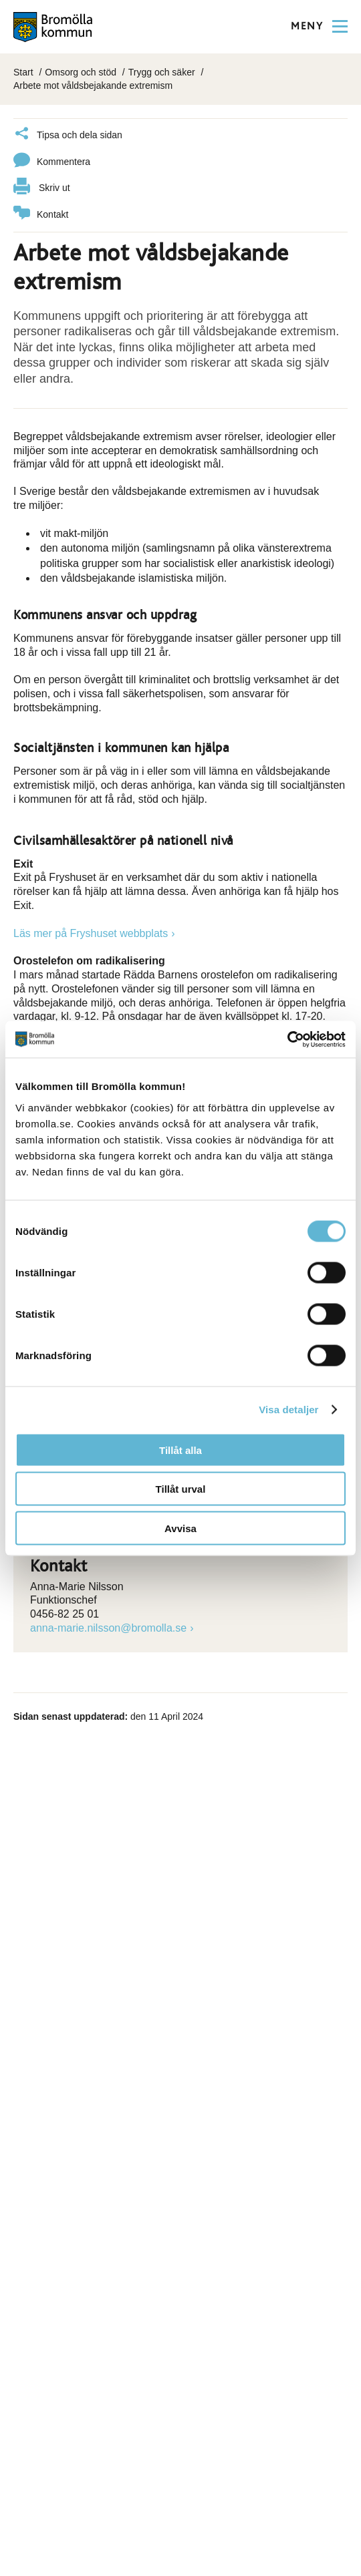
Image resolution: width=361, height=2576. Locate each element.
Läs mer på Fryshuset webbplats (90, 933)
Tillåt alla (180, 1449)
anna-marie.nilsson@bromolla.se (108, 1628)
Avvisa (180, 1527)
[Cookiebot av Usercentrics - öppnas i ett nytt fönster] (287, 1039)
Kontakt (40, 214)
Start (23, 72)
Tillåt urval (181, 1489)
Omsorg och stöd (80, 72)
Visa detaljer (288, 1409)
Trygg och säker (161, 72)
